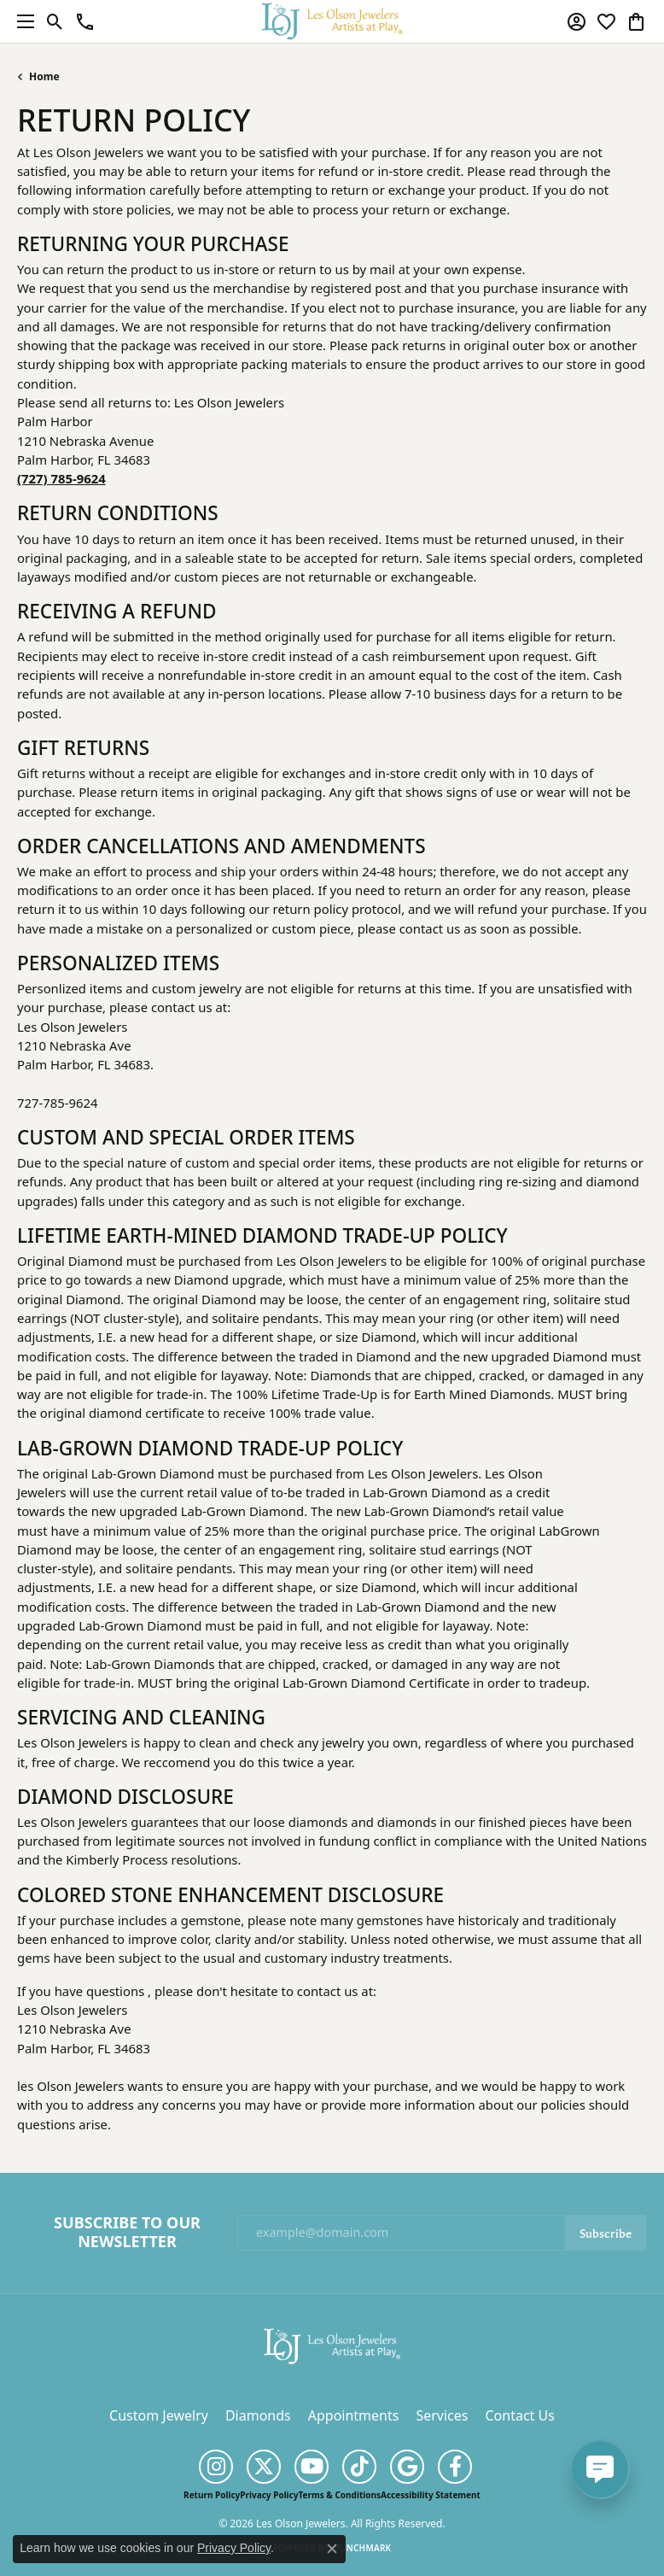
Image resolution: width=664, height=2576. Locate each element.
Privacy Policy (269, 2495)
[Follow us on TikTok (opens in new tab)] (359, 2467)
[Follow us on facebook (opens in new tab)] (455, 2467)
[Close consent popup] (332, 2549)
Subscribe (606, 2232)
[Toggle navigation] (21, 21)
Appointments (353, 2415)
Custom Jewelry (158, 2415)
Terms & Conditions (339, 2495)
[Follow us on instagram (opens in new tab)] (216, 2467)
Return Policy (211, 2495)
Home (44, 76)
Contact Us (519, 2415)
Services (442, 2415)
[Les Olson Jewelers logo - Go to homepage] (332, 21)
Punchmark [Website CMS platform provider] (363, 2548)
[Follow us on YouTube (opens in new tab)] (311, 2467)
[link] (85, 21)
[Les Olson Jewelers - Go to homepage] (332, 2344)
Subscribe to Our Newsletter (127, 2232)
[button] (55, 21)
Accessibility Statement (431, 2495)
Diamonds (258, 2415)
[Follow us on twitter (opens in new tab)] (264, 2467)
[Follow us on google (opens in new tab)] (407, 2467)
